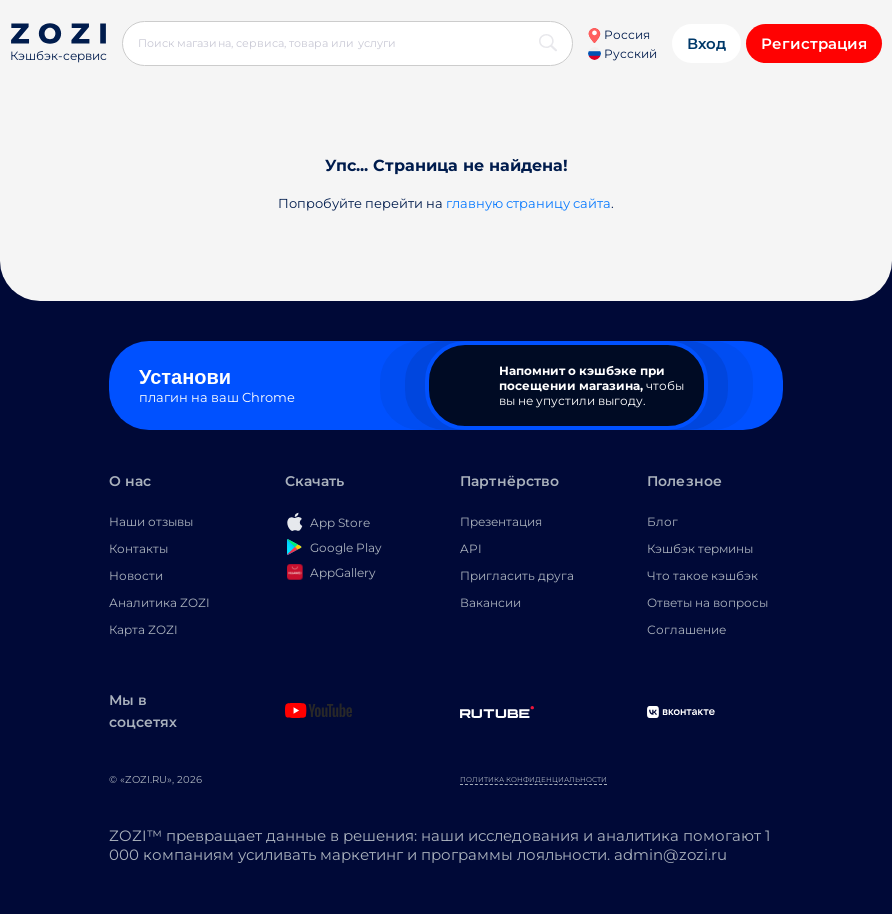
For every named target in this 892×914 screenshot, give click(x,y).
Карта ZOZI (143, 629)
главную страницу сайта (528, 203)
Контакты (138, 548)
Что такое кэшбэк (702, 575)
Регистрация (814, 43)
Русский (622, 53)
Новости (136, 575)
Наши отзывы (151, 521)
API (471, 548)
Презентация (501, 521)
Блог (662, 521)
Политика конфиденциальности (533, 779)
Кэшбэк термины (700, 548)
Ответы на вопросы (707, 602)
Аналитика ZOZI (159, 602)
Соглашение (686, 629)
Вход (706, 43)
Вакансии (490, 602)
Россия (618, 34)
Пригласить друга (517, 575)
